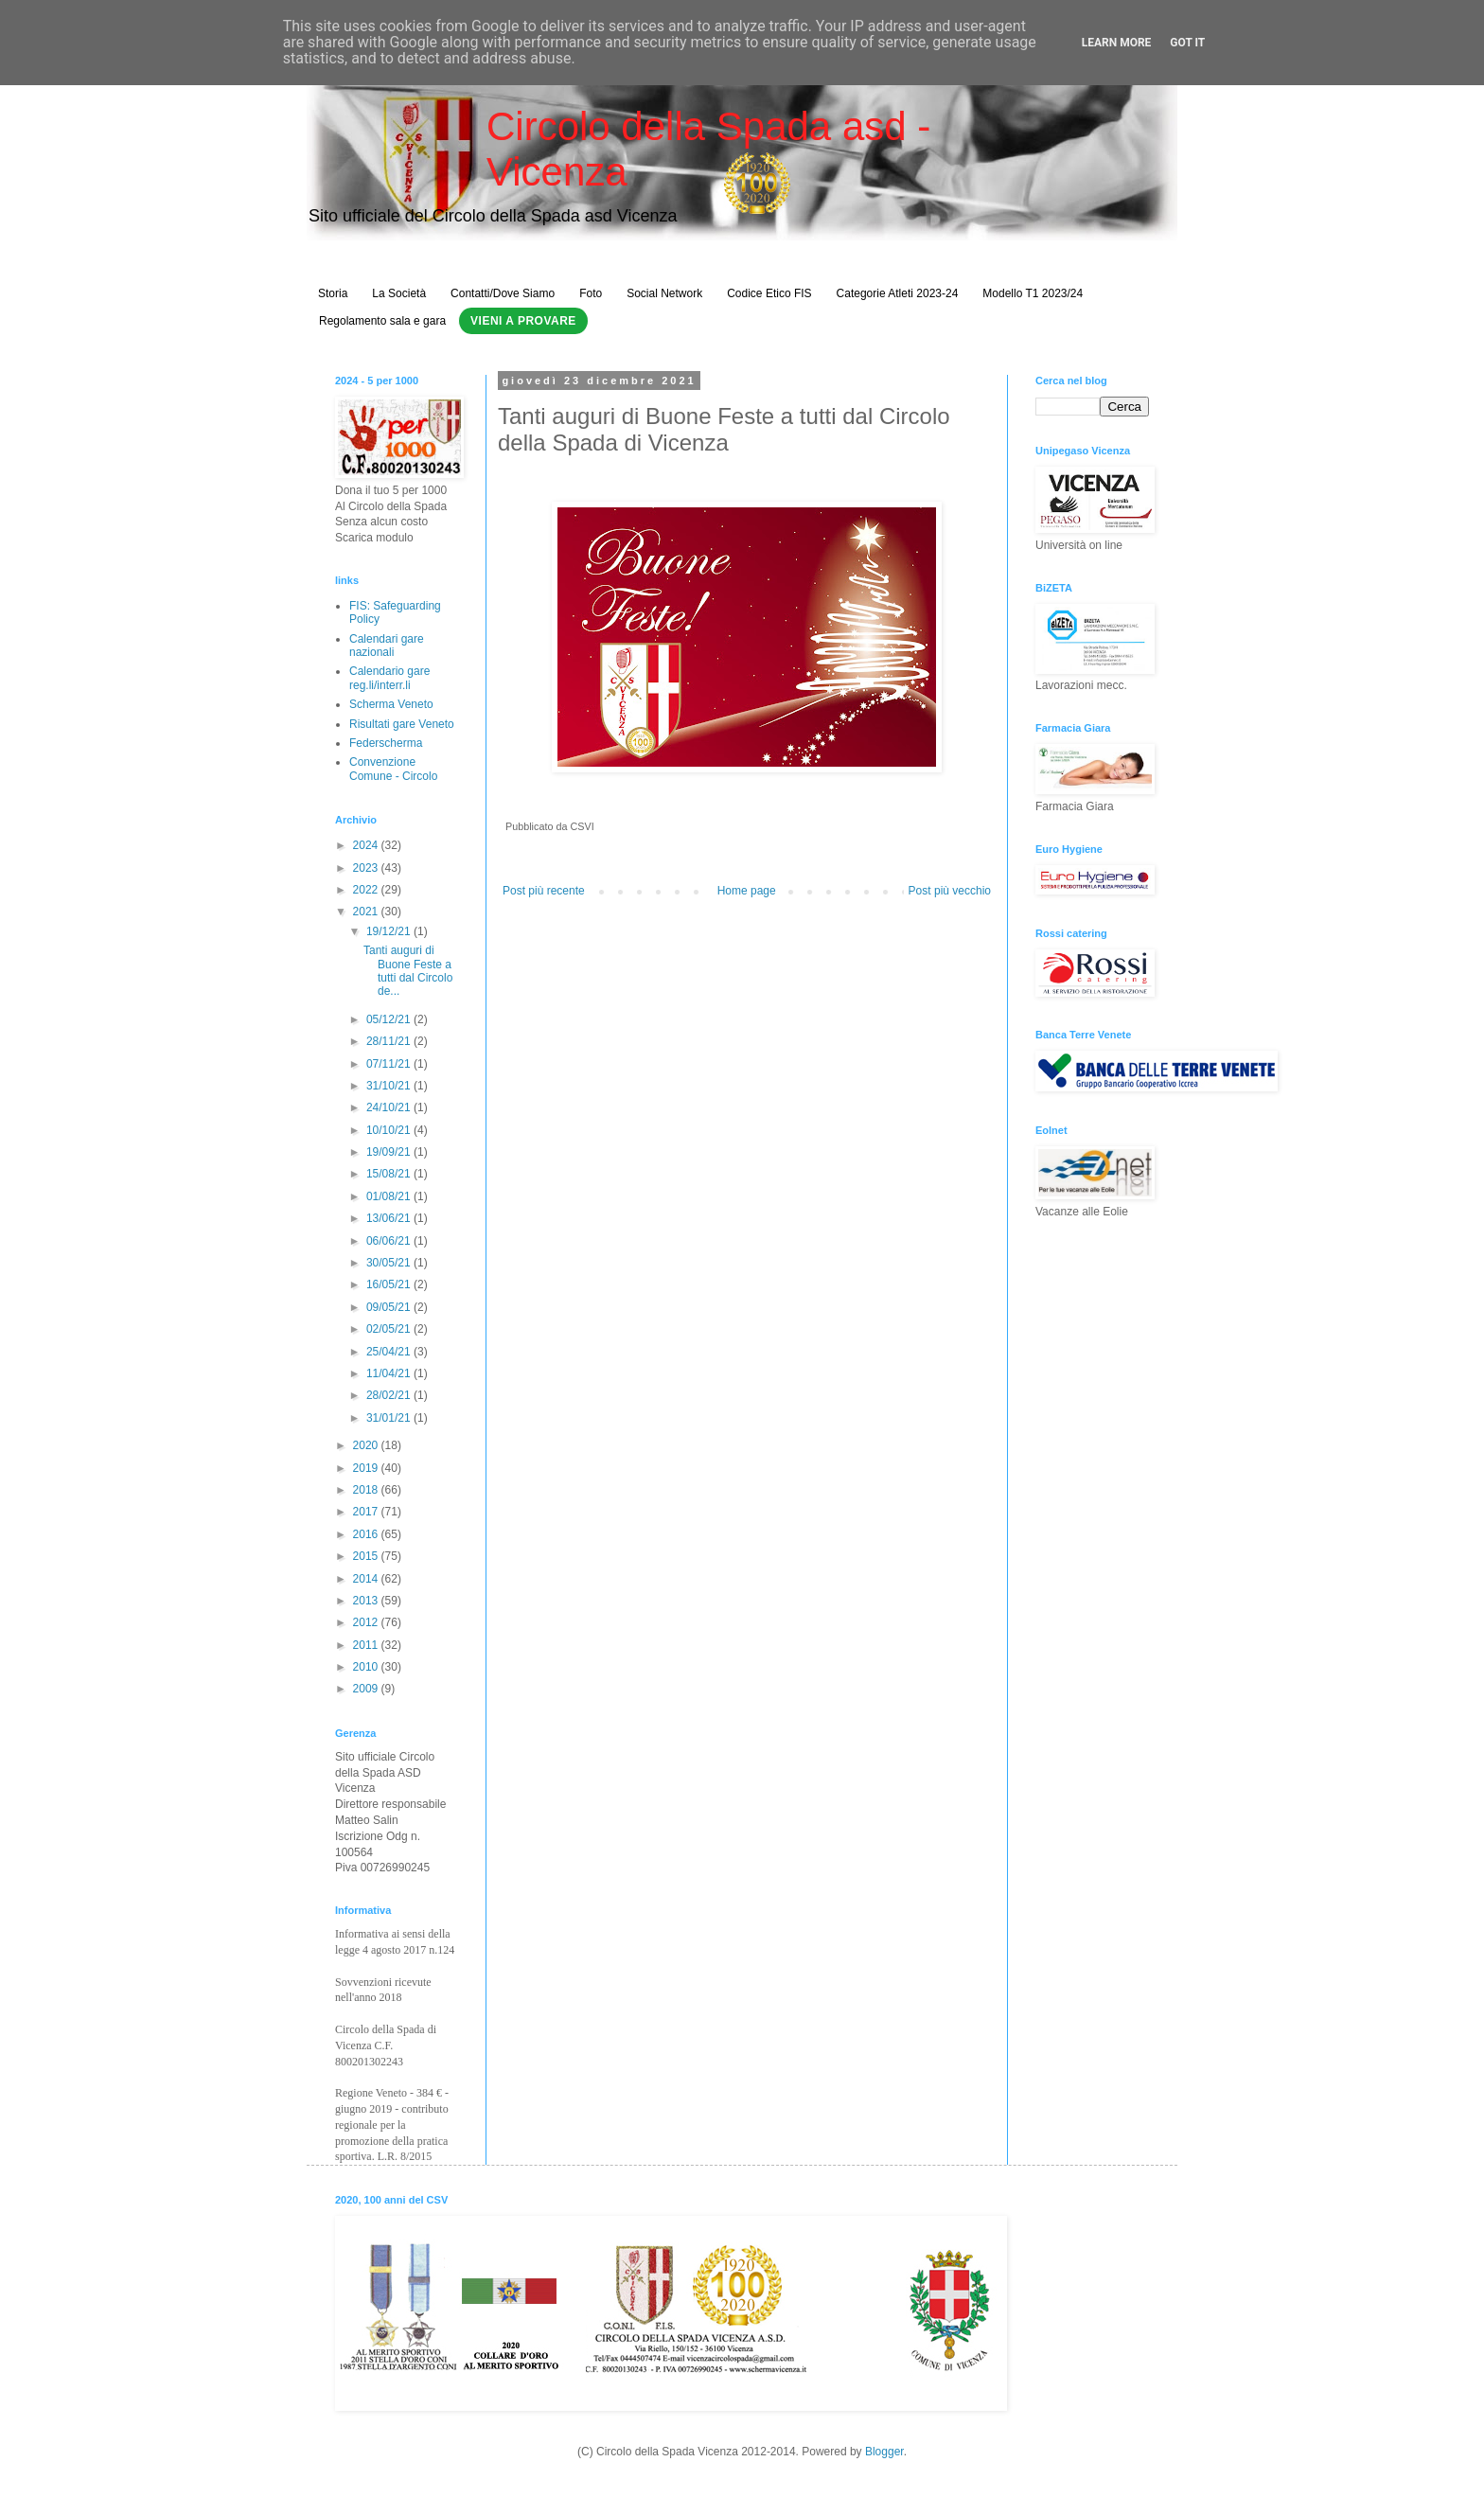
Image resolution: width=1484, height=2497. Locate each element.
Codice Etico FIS (769, 293)
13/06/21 (390, 1218)
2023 (367, 868)
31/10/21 (390, 1085)
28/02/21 (390, 1395)
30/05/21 (390, 1262)
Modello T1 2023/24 (1032, 293)
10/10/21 (390, 1130)
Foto (590, 293)
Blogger (884, 2451)
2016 (367, 1534)
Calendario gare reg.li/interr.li (389, 677)
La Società (399, 293)
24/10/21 (390, 1107)
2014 (367, 1578)
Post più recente (544, 890)
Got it (1187, 42)
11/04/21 (390, 1373)
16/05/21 (390, 1284)
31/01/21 (390, 1418)
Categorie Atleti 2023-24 (898, 293)
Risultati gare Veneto (401, 724)
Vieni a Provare (523, 321)
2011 (367, 1645)
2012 (367, 1622)
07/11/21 (390, 1064)
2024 (367, 845)
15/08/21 (390, 1173)
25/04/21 (390, 1351)
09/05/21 (390, 1307)
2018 (367, 1489)
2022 (367, 889)
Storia (332, 293)
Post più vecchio (950, 890)
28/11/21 (390, 1041)
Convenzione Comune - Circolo (393, 768)
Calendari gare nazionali (386, 645)
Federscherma (385, 743)
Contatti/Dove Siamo (502, 293)
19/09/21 (390, 1152)
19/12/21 (390, 931)
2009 (367, 1688)
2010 (367, 1667)
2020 (367, 1445)
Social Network (664, 293)
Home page (746, 890)
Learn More (1117, 42)
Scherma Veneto (391, 704)
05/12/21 (390, 1019)
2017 (367, 1511)
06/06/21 (390, 1241)
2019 (367, 1468)
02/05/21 (390, 1329)
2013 (367, 1600)
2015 (367, 1556)
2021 (367, 911)
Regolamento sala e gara (382, 321)
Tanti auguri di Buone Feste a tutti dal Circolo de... (407, 971)
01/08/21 (390, 1196)
